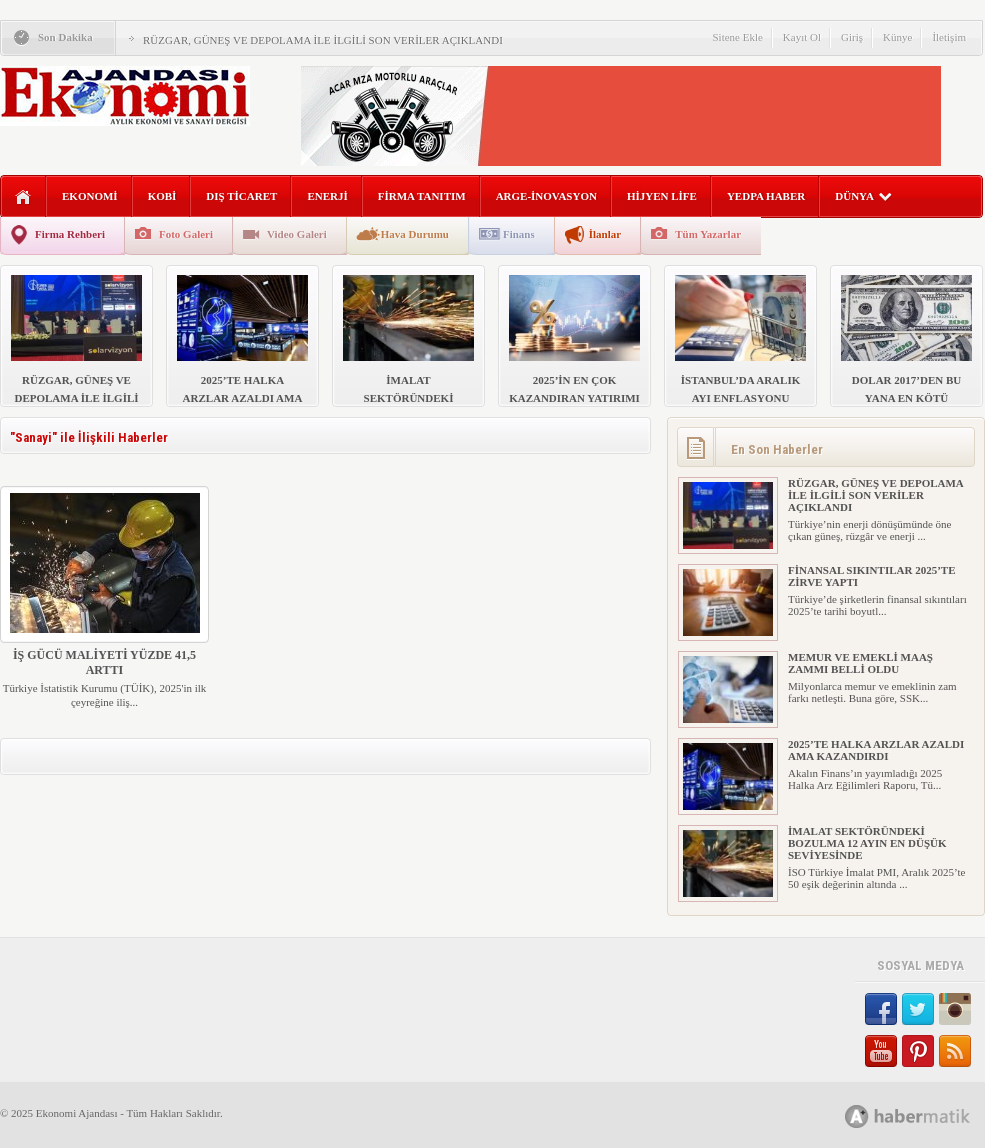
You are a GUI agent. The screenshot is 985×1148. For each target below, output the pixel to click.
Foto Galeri (186, 234)
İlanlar (605, 234)
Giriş (852, 37)
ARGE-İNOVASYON (546, 196)
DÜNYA (863, 196)
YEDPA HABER (766, 196)
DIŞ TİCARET (241, 196)
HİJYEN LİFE (662, 196)
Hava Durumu (415, 234)
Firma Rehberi (70, 234)
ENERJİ (327, 196)
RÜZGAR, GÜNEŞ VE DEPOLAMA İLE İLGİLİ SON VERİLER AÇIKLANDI (323, 40)
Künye (897, 37)
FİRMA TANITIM (422, 196)
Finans (519, 234)
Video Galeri (297, 234)
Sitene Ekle (737, 37)
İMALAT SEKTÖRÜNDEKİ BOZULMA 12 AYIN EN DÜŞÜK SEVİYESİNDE (867, 843)
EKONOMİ (90, 196)
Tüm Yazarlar (708, 234)
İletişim (949, 37)
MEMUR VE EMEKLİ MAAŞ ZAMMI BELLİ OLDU (860, 663)
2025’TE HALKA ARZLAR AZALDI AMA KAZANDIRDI (876, 750)
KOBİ (162, 196)
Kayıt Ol (802, 37)
